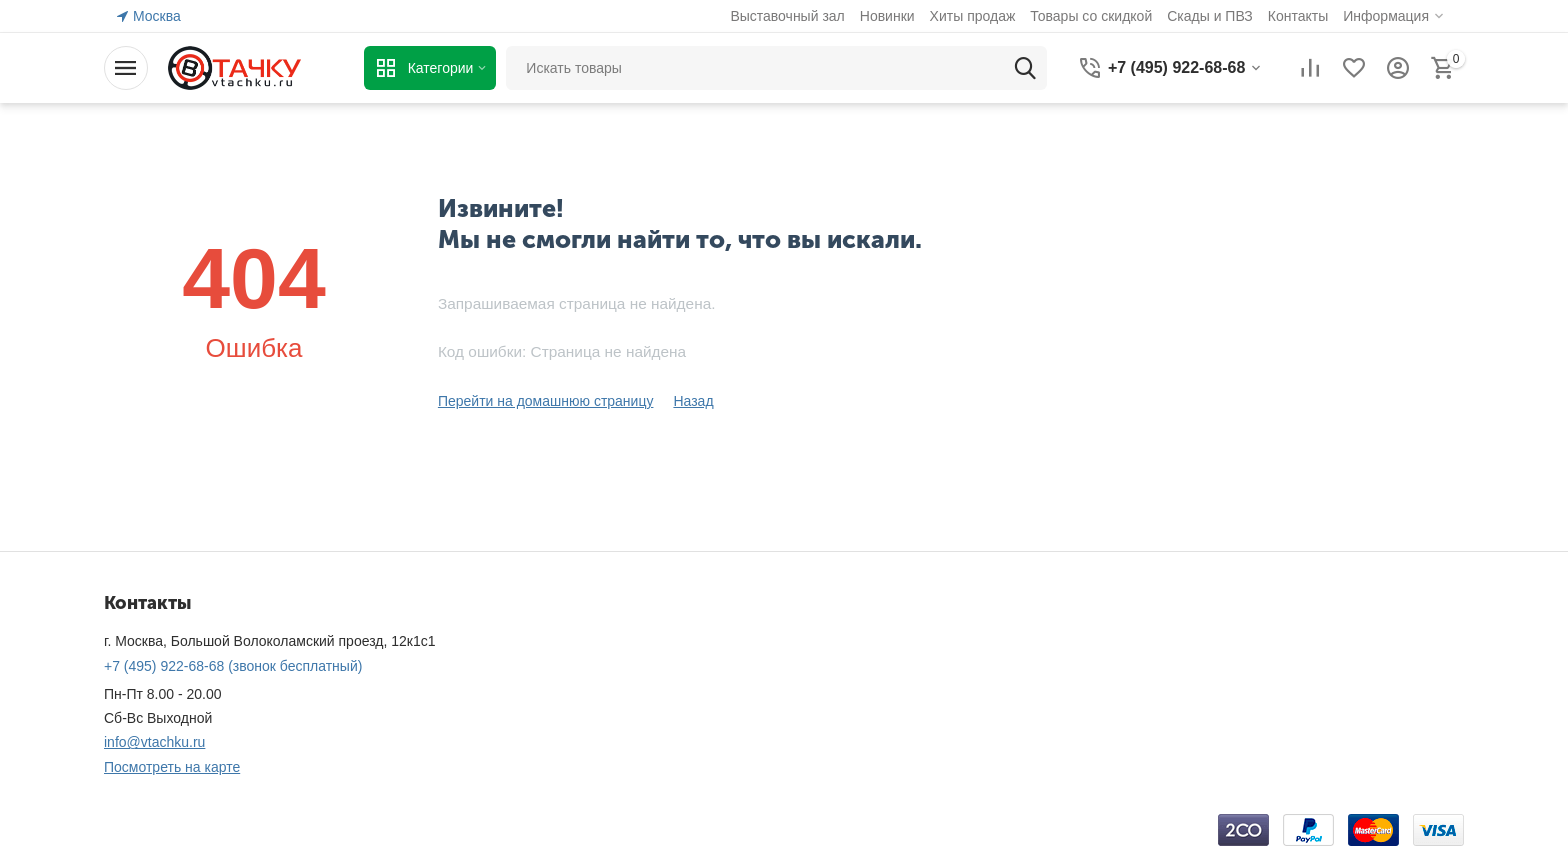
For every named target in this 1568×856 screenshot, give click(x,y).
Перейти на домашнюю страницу (546, 401)
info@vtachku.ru (154, 742)
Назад (693, 401)
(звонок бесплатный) (233, 666)
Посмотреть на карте (172, 767)
